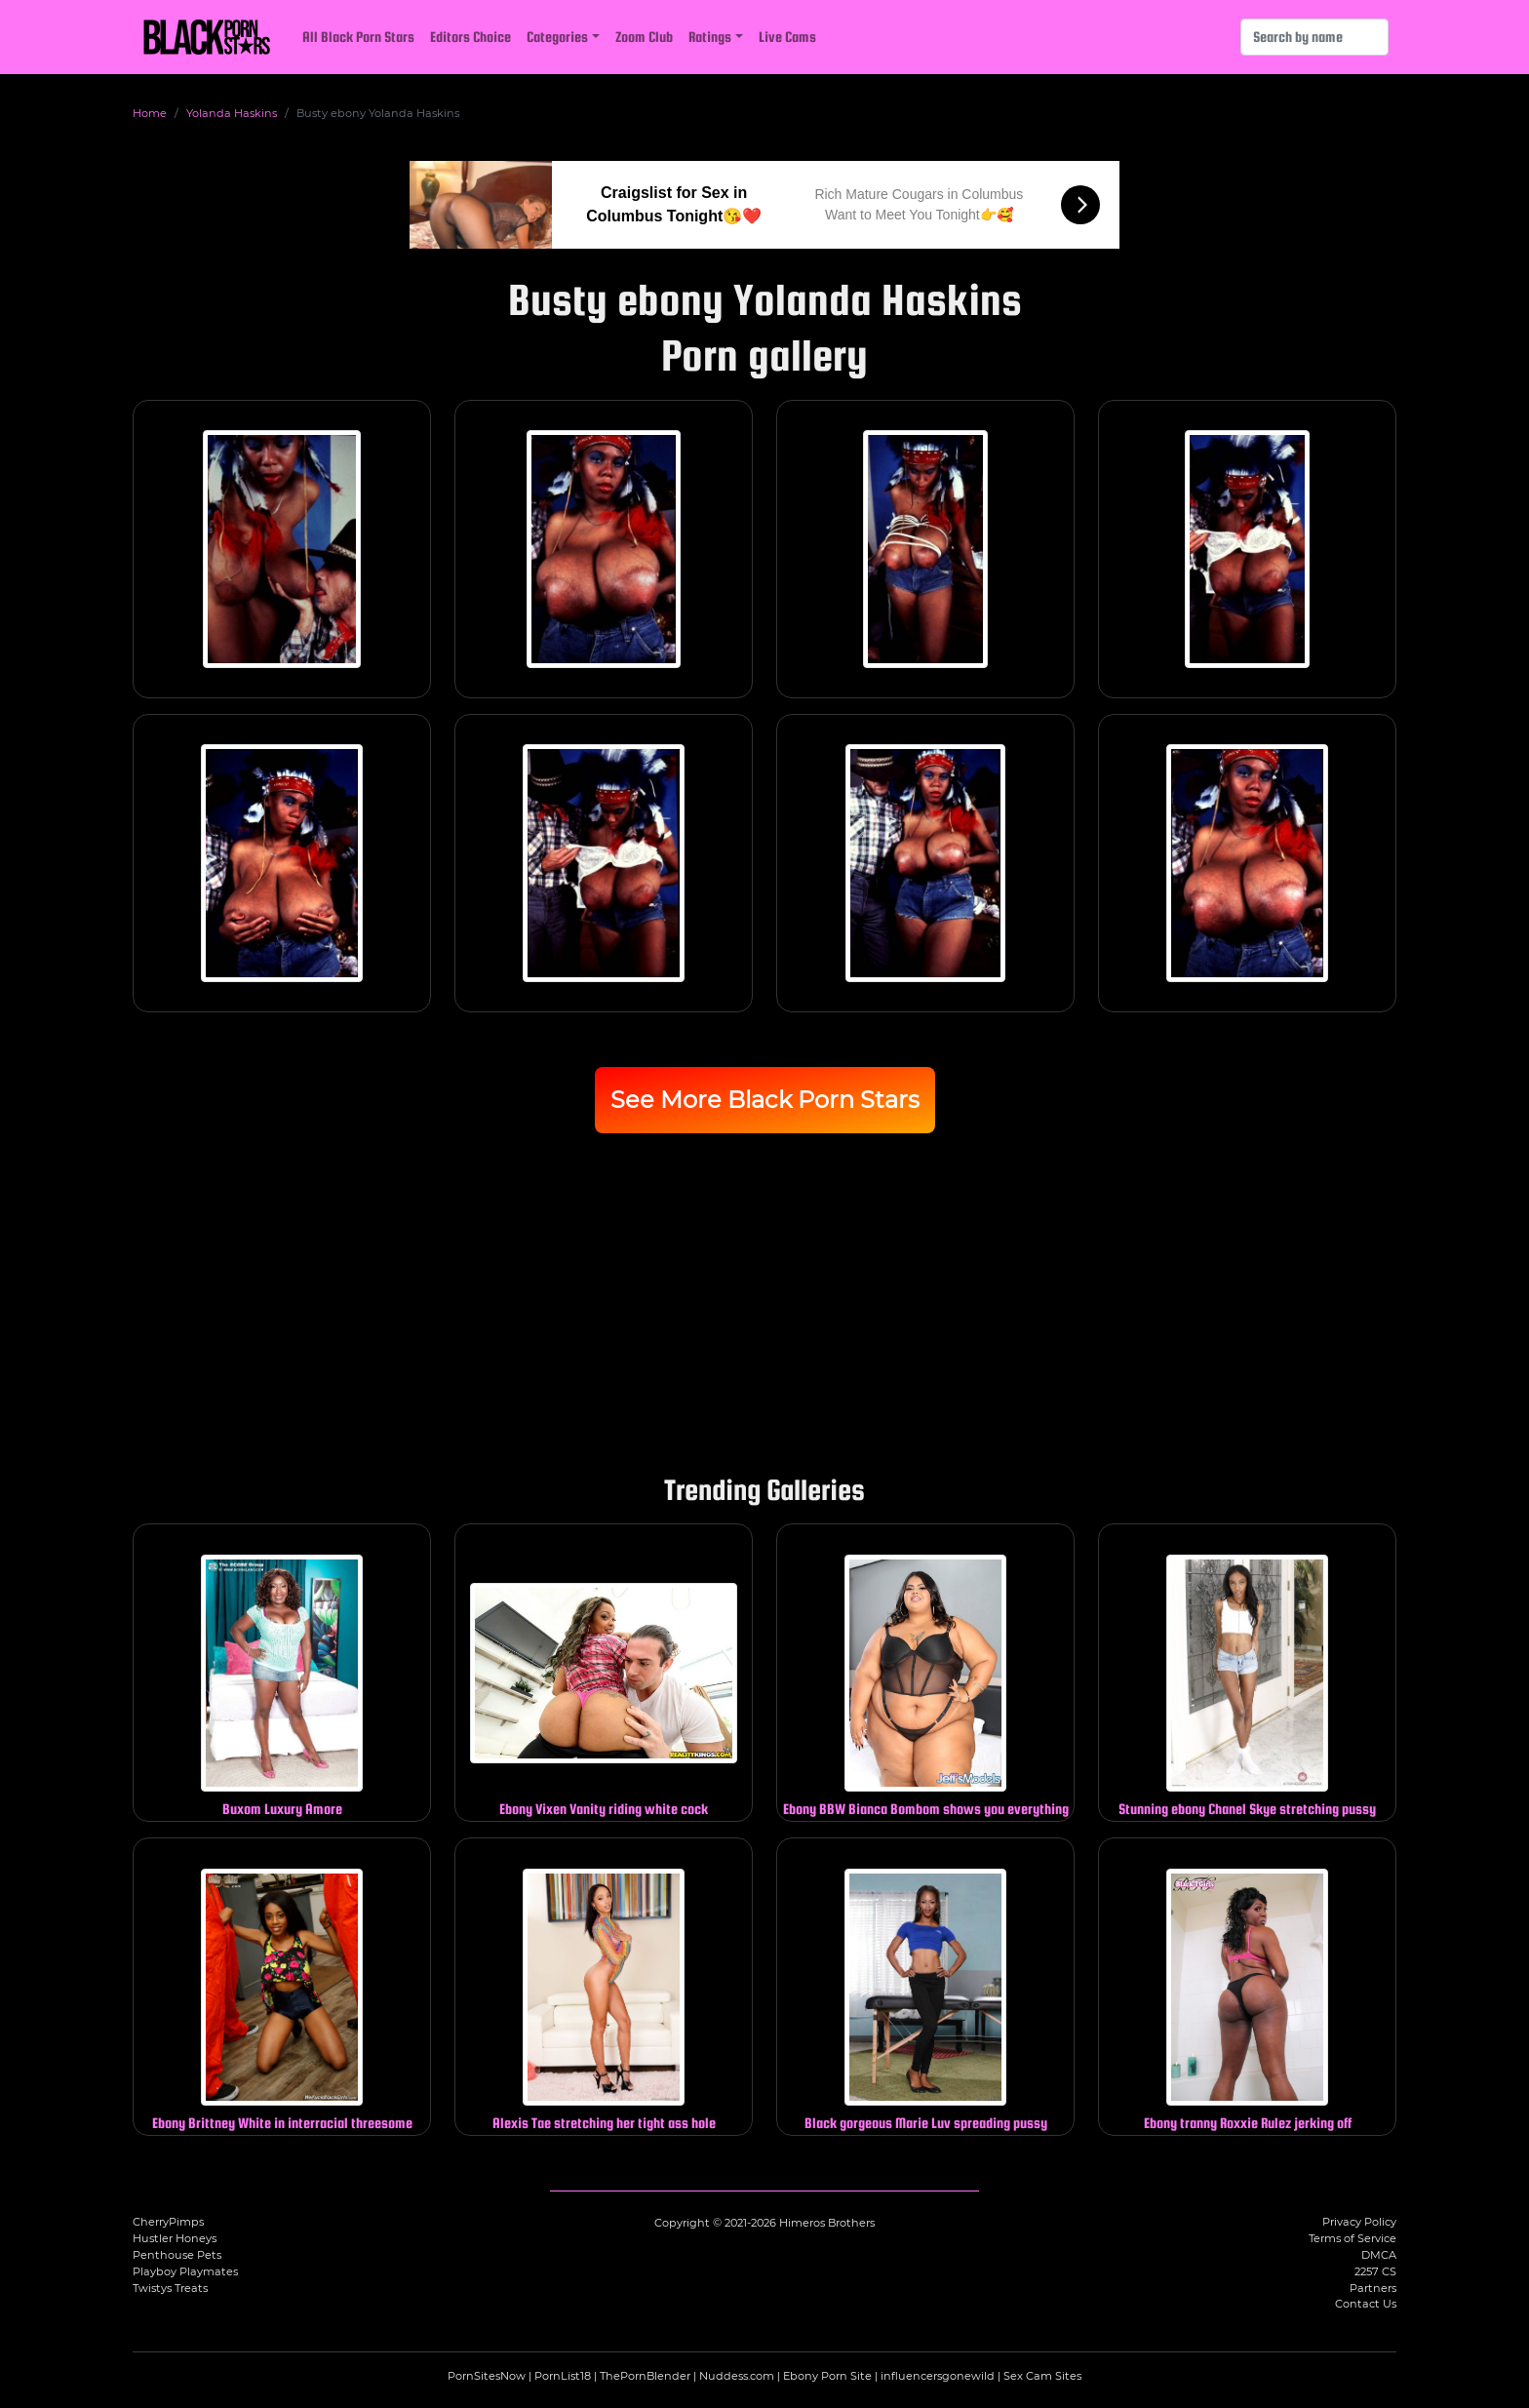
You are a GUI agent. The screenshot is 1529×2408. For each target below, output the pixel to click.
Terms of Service (1352, 2238)
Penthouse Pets (177, 2255)
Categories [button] (557, 36)
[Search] (1314, 37)
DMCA (1378, 2255)
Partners (1373, 2288)
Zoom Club (644, 36)
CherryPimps (168, 2222)
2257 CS (1375, 2271)
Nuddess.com (736, 2376)
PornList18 (562, 2376)
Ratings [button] (709, 36)
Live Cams (787, 36)
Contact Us (1365, 2303)
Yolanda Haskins (231, 113)
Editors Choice (470, 36)
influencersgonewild (938, 2376)
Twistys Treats (170, 2288)
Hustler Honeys (174, 2238)
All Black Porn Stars (358, 36)
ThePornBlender (645, 2376)
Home (150, 113)
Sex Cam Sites (1042, 2376)
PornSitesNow (487, 2376)
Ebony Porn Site (827, 2376)
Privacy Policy (1359, 2222)
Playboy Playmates (185, 2271)
